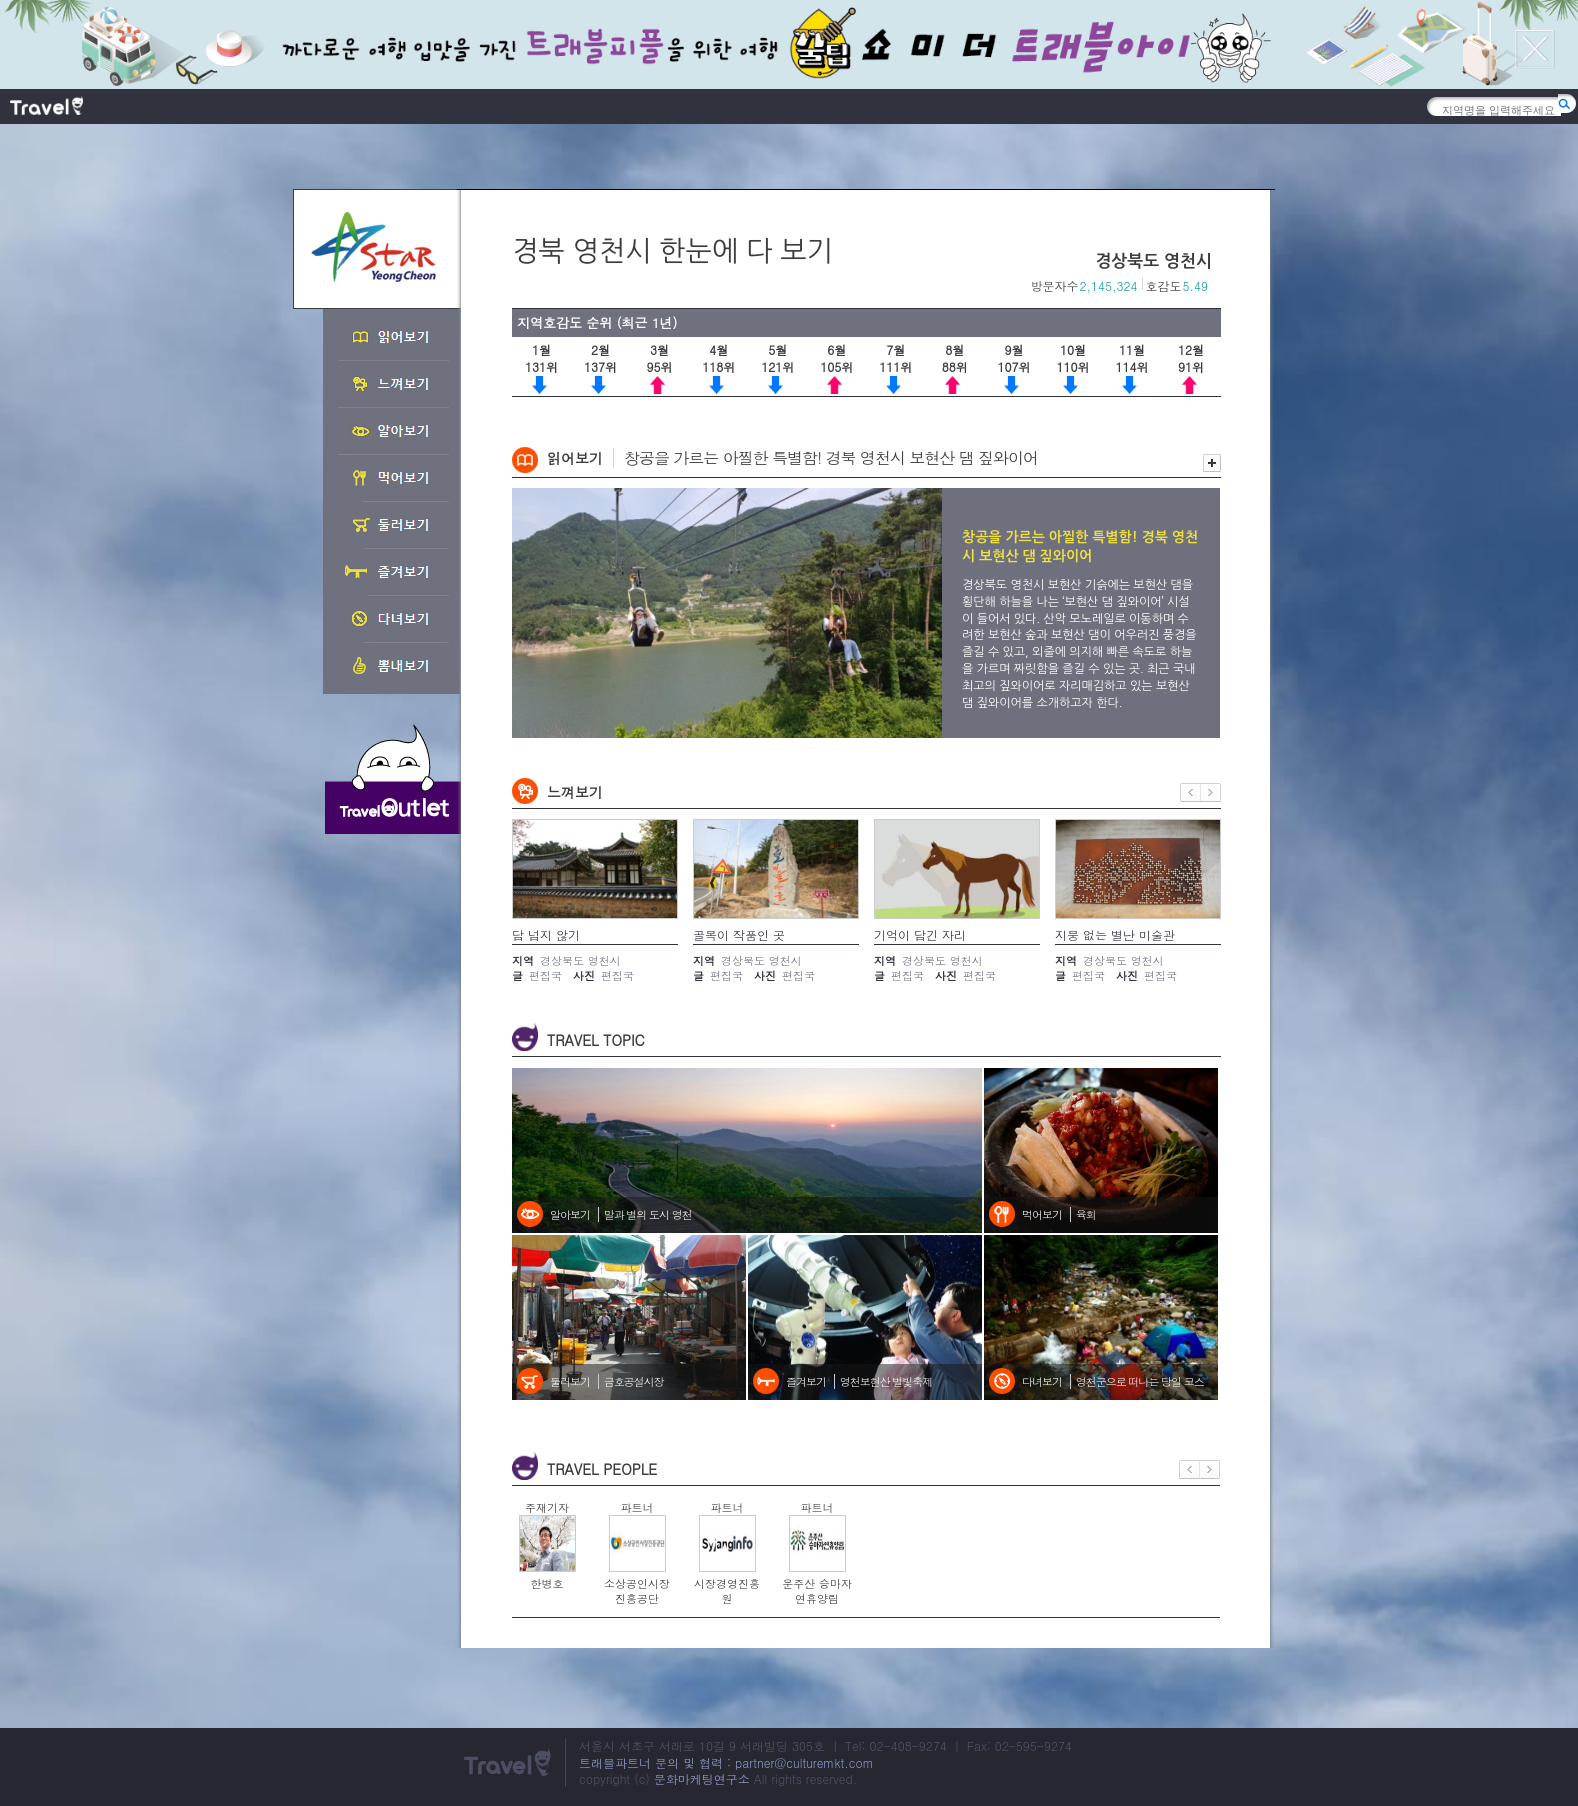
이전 (1190, 792)
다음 (1211, 792)
